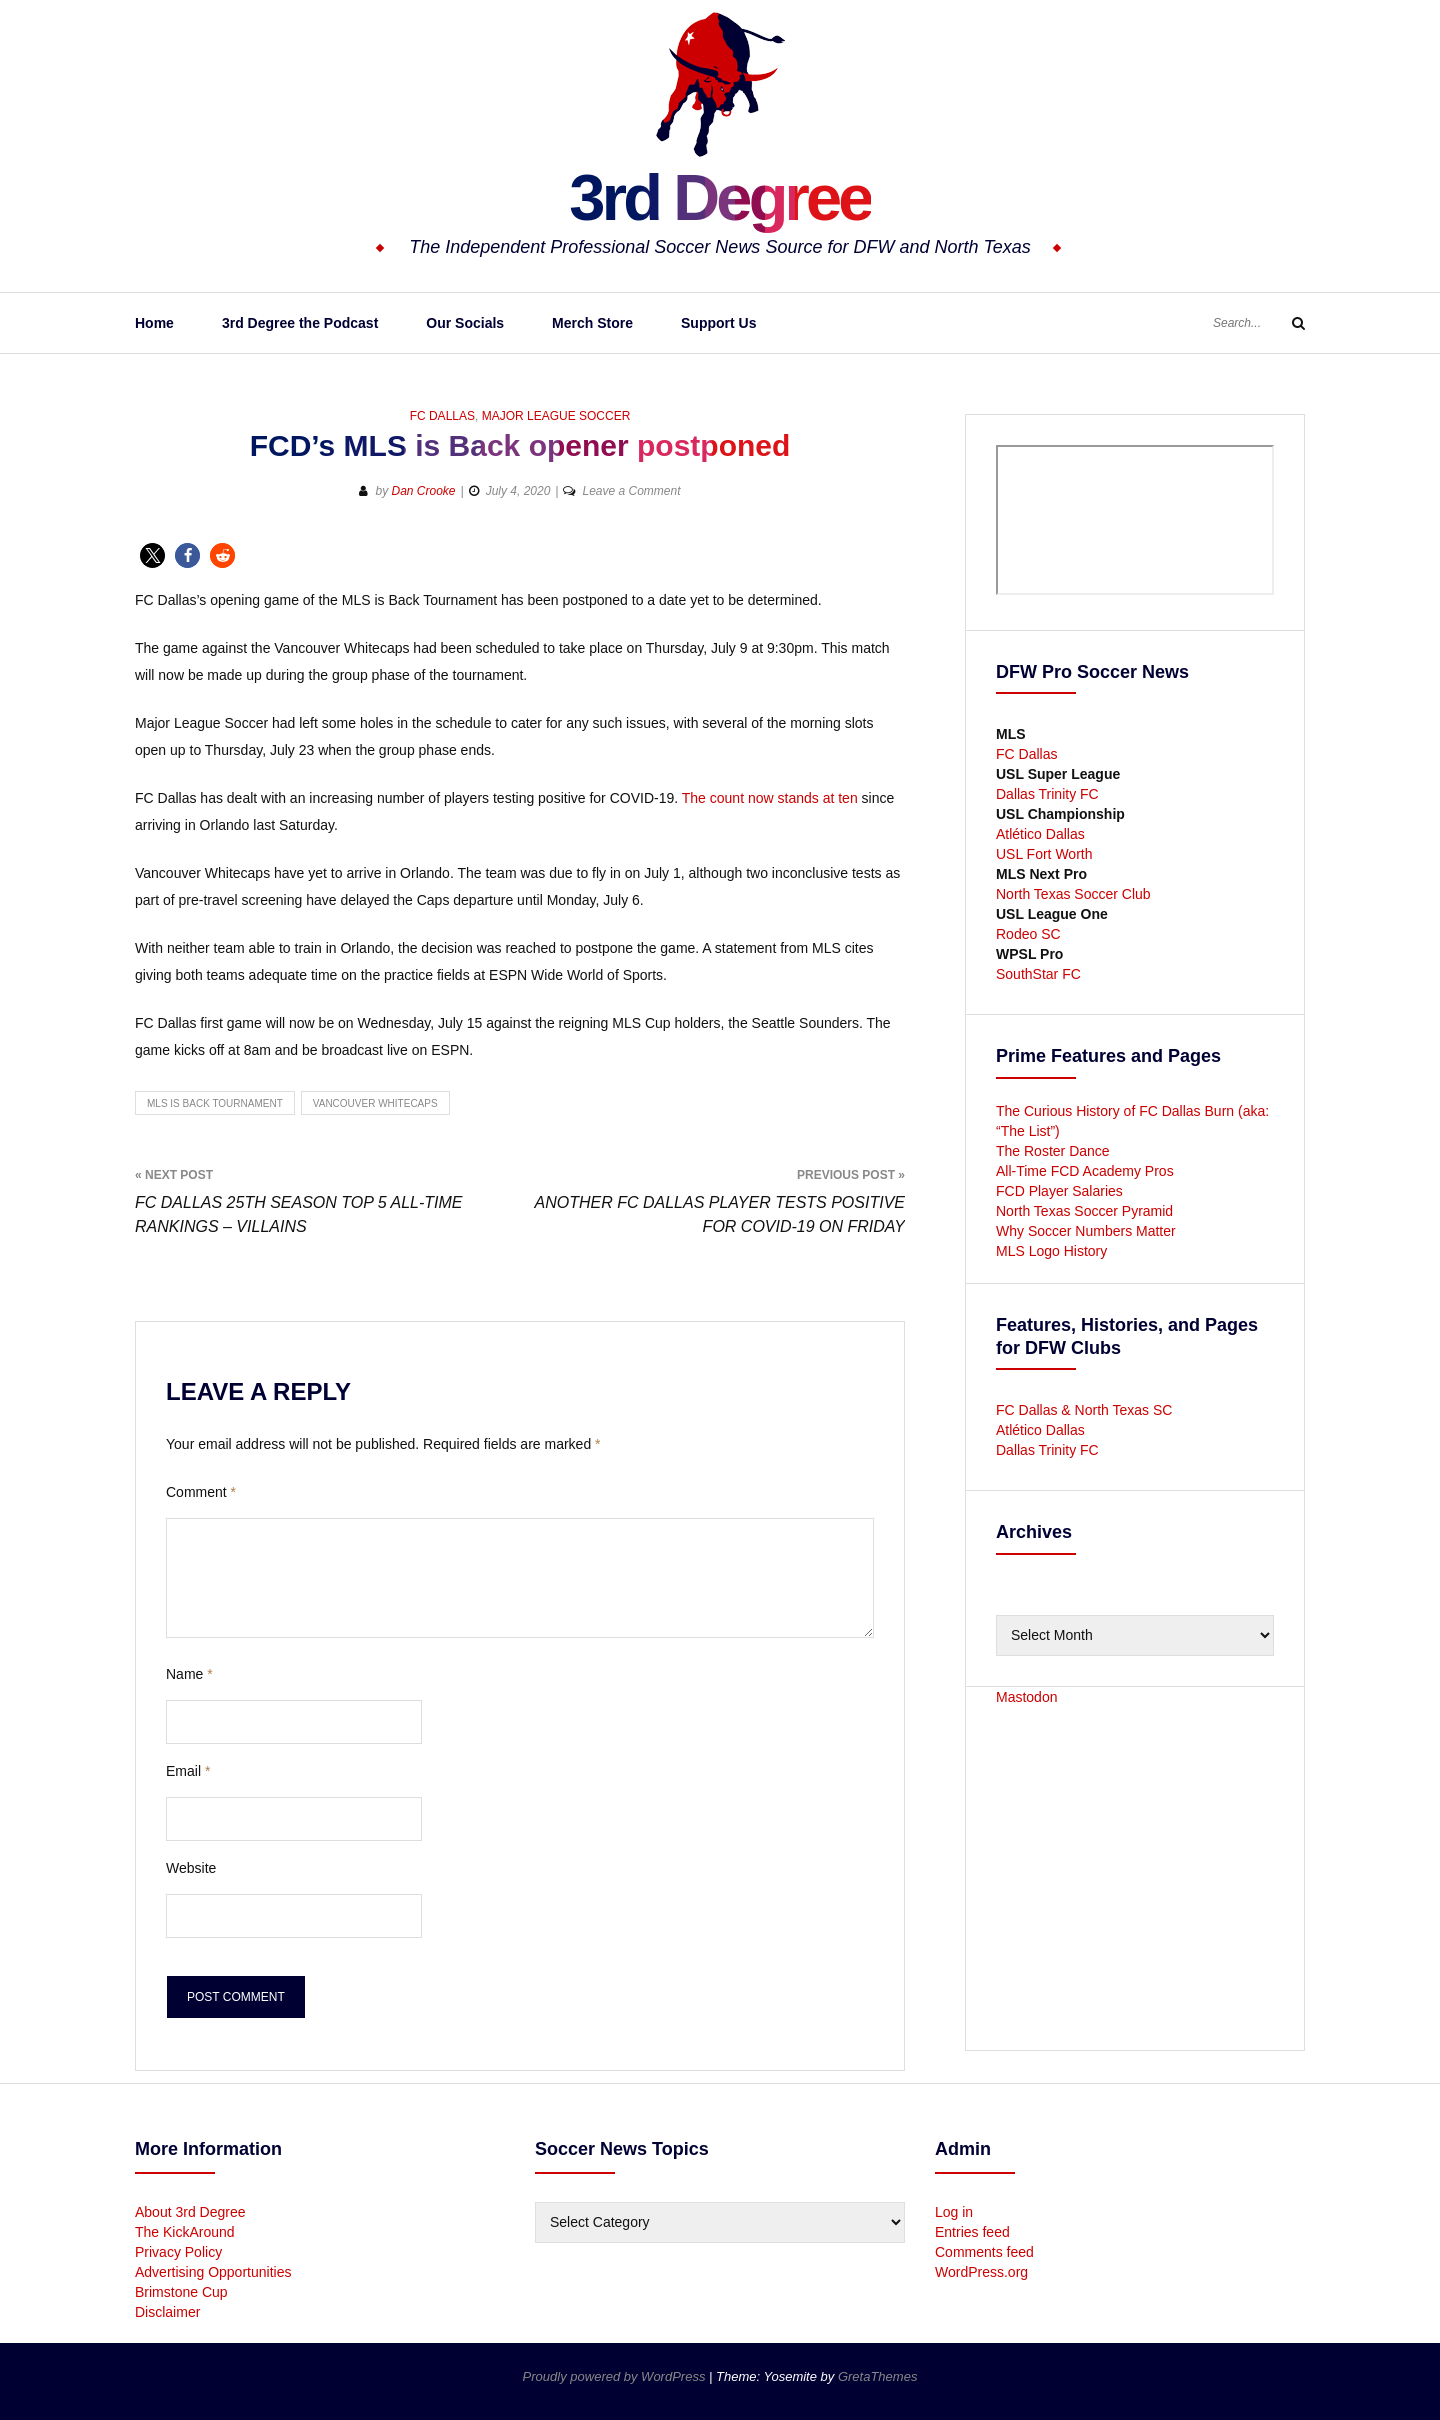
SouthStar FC (1038, 974)
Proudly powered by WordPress (616, 2376)
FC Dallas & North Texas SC (1084, 1410)
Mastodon (1026, 1697)
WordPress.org (981, 2272)
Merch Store (592, 323)
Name (189, 1674)
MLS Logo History (1051, 1251)
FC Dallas (442, 416)
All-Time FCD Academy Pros (1085, 1171)
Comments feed (984, 2252)
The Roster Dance (1055, 1151)
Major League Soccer (556, 416)
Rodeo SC (1028, 934)
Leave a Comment (631, 491)
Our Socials (465, 323)
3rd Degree (719, 195)
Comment (201, 1492)
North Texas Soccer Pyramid (1084, 1211)
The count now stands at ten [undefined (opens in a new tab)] (770, 798)
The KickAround (185, 2232)
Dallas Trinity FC (1047, 794)
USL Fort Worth (1044, 854)
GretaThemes (877, 2376)
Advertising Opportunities (213, 2272)
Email (188, 1771)
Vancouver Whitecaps (375, 1103)
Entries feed (972, 2232)
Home (154, 323)
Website (191, 1868)
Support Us (718, 323)
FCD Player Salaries (1059, 1191)
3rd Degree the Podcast (300, 323)
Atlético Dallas (1040, 834)
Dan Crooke (423, 491)
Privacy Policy (178, 2252)
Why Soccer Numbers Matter (1086, 1231)
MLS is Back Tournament (215, 1103)
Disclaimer (167, 2312)
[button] (152, 555)
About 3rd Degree (190, 2212)
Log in (954, 2212)
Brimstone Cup (181, 2292)
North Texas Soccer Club (1073, 894)
